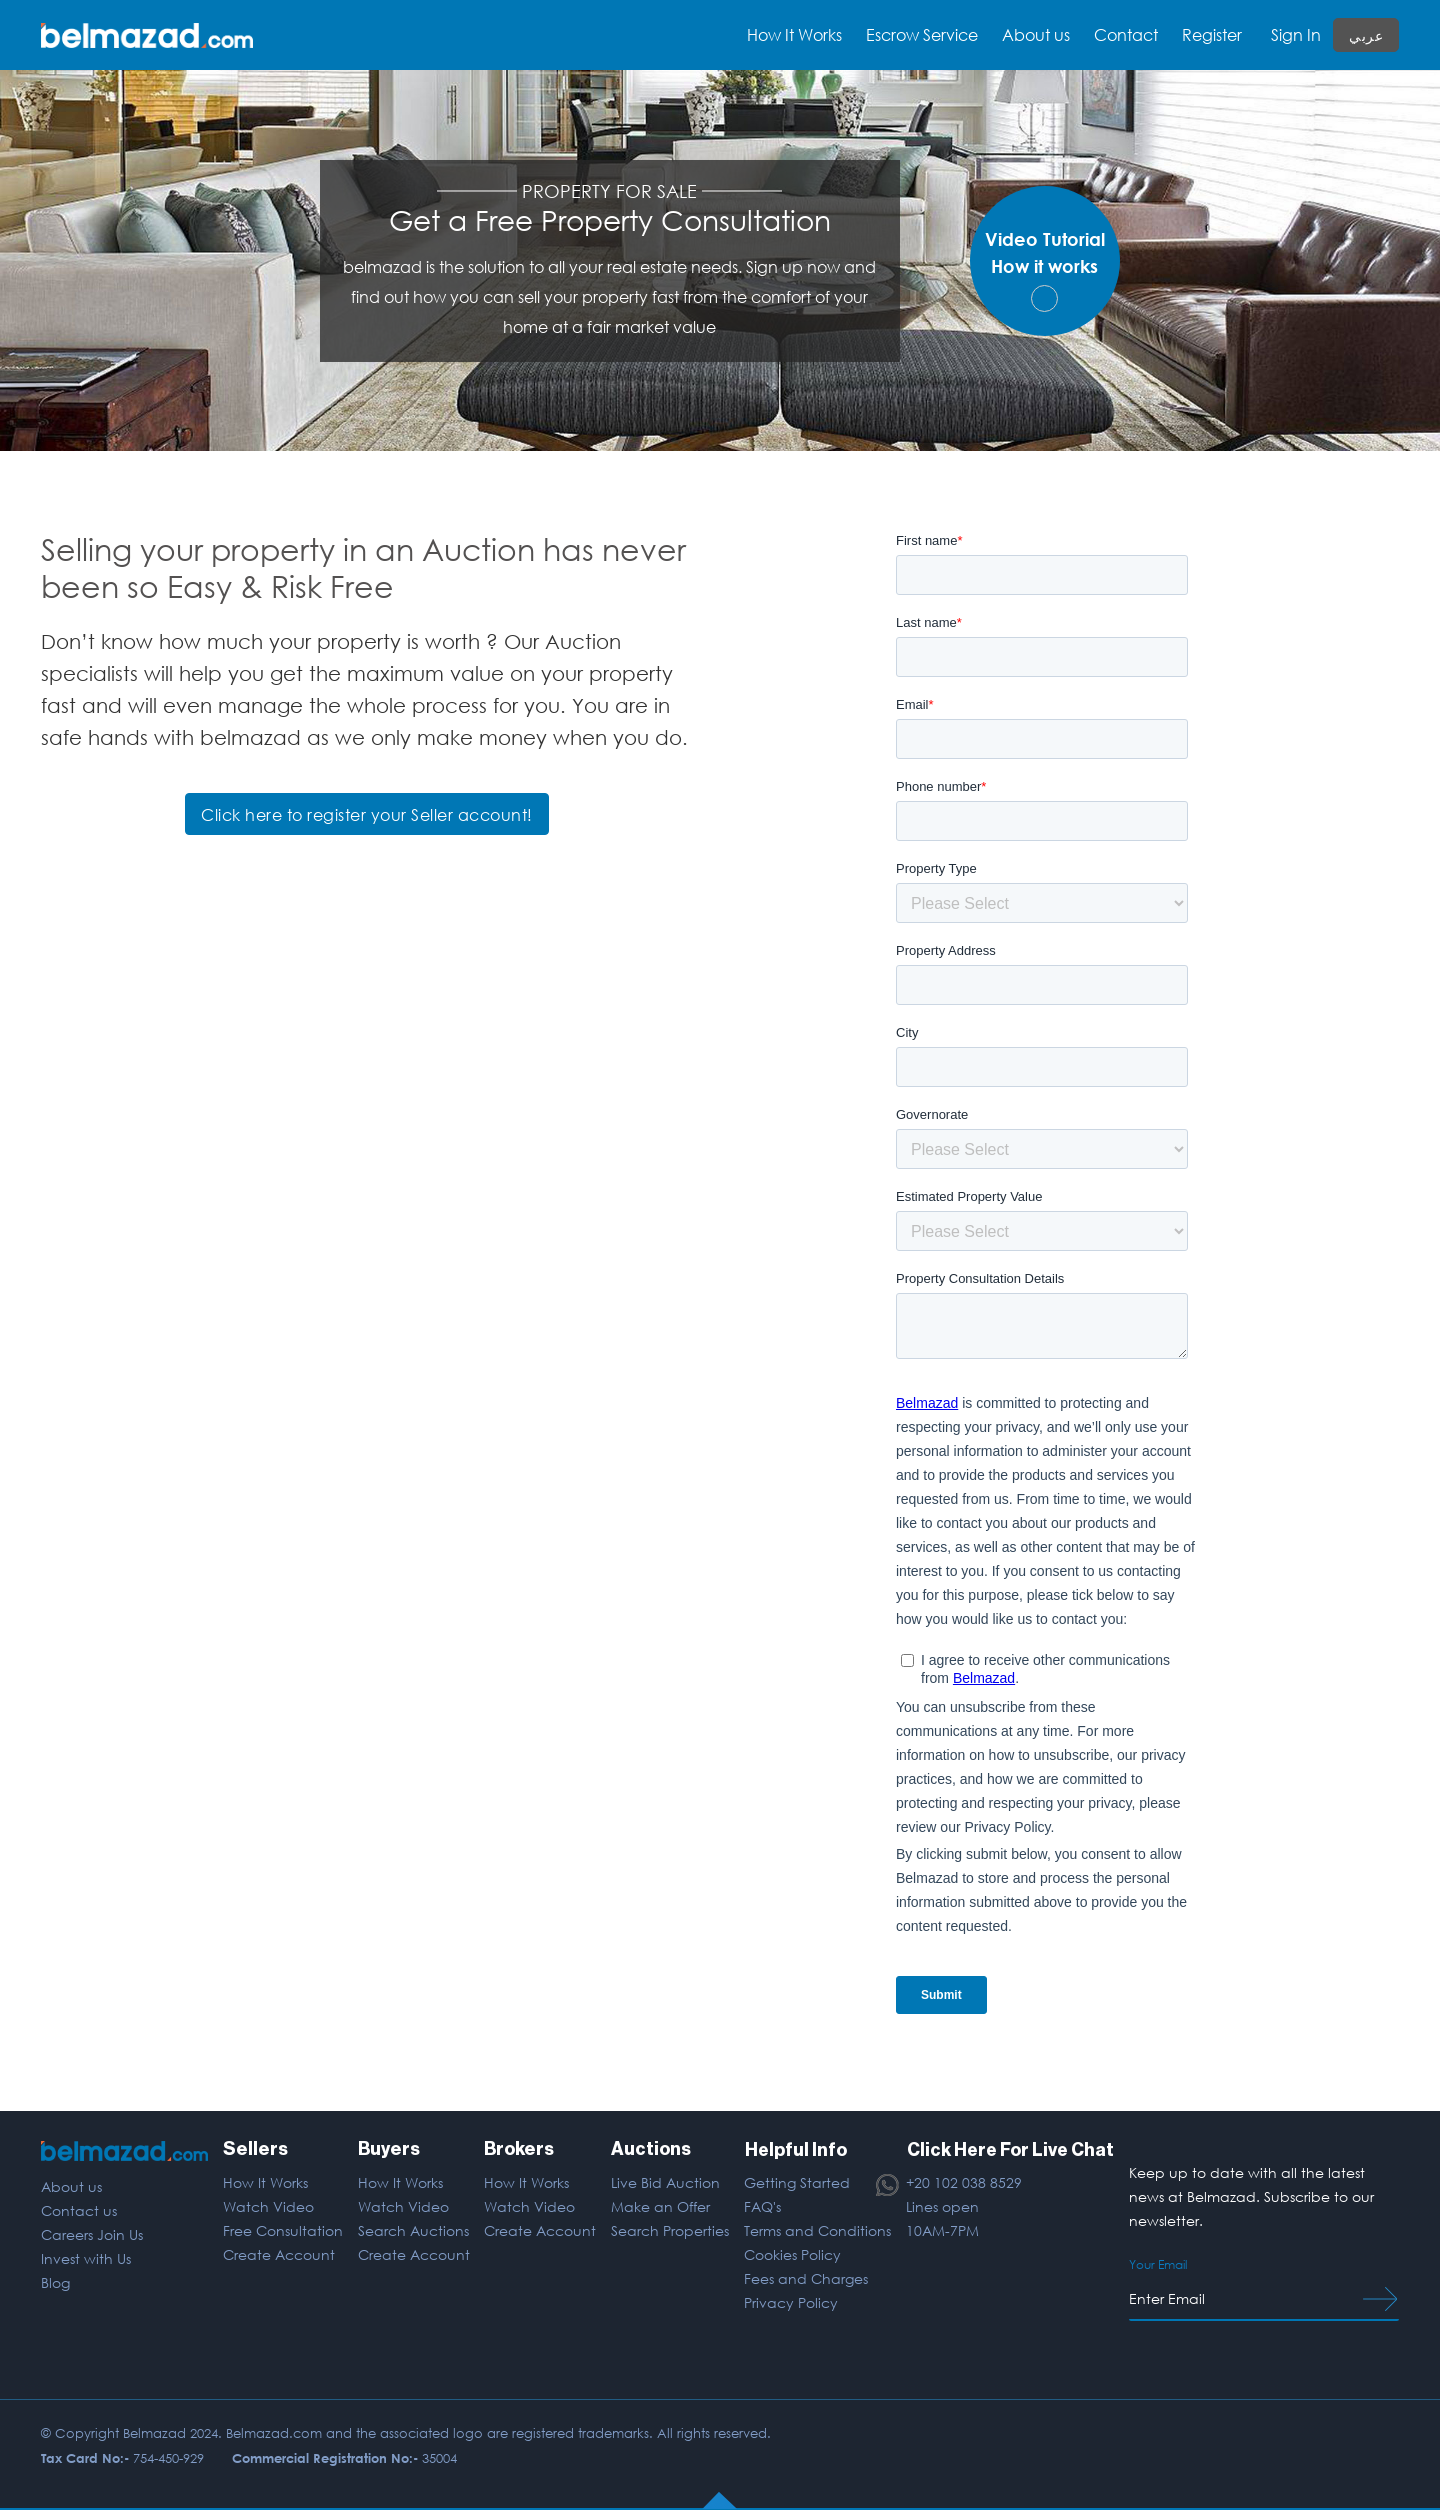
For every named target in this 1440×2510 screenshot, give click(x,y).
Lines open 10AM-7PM (941, 2218)
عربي (1366, 35)
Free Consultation (283, 2230)
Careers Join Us (92, 2234)
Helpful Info (794, 2149)
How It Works (265, 2182)
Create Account (279, 2254)
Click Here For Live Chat (1010, 2149)
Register (1212, 35)
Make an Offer (659, 2206)
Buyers (388, 2149)
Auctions (650, 2149)
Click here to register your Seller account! (367, 815)
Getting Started (796, 2182)
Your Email (1158, 2264)
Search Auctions (412, 2230)
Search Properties (669, 2230)
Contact (1126, 35)
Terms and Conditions (816, 2230)
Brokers (519, 2149)
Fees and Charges (805, 2278)
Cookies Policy (791, 2254)
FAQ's (761, 2206)
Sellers (255, 2149)
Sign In (1296, 35)
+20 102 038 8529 (963, 2183)
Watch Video (268, 2206)
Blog (55, 2282)
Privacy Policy (790, 2302)
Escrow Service (922, 35)
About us (1036, 35)
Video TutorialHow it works (1045, 270)
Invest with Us (86, 2258)
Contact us (79, 2210)
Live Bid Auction (664, 2182)
